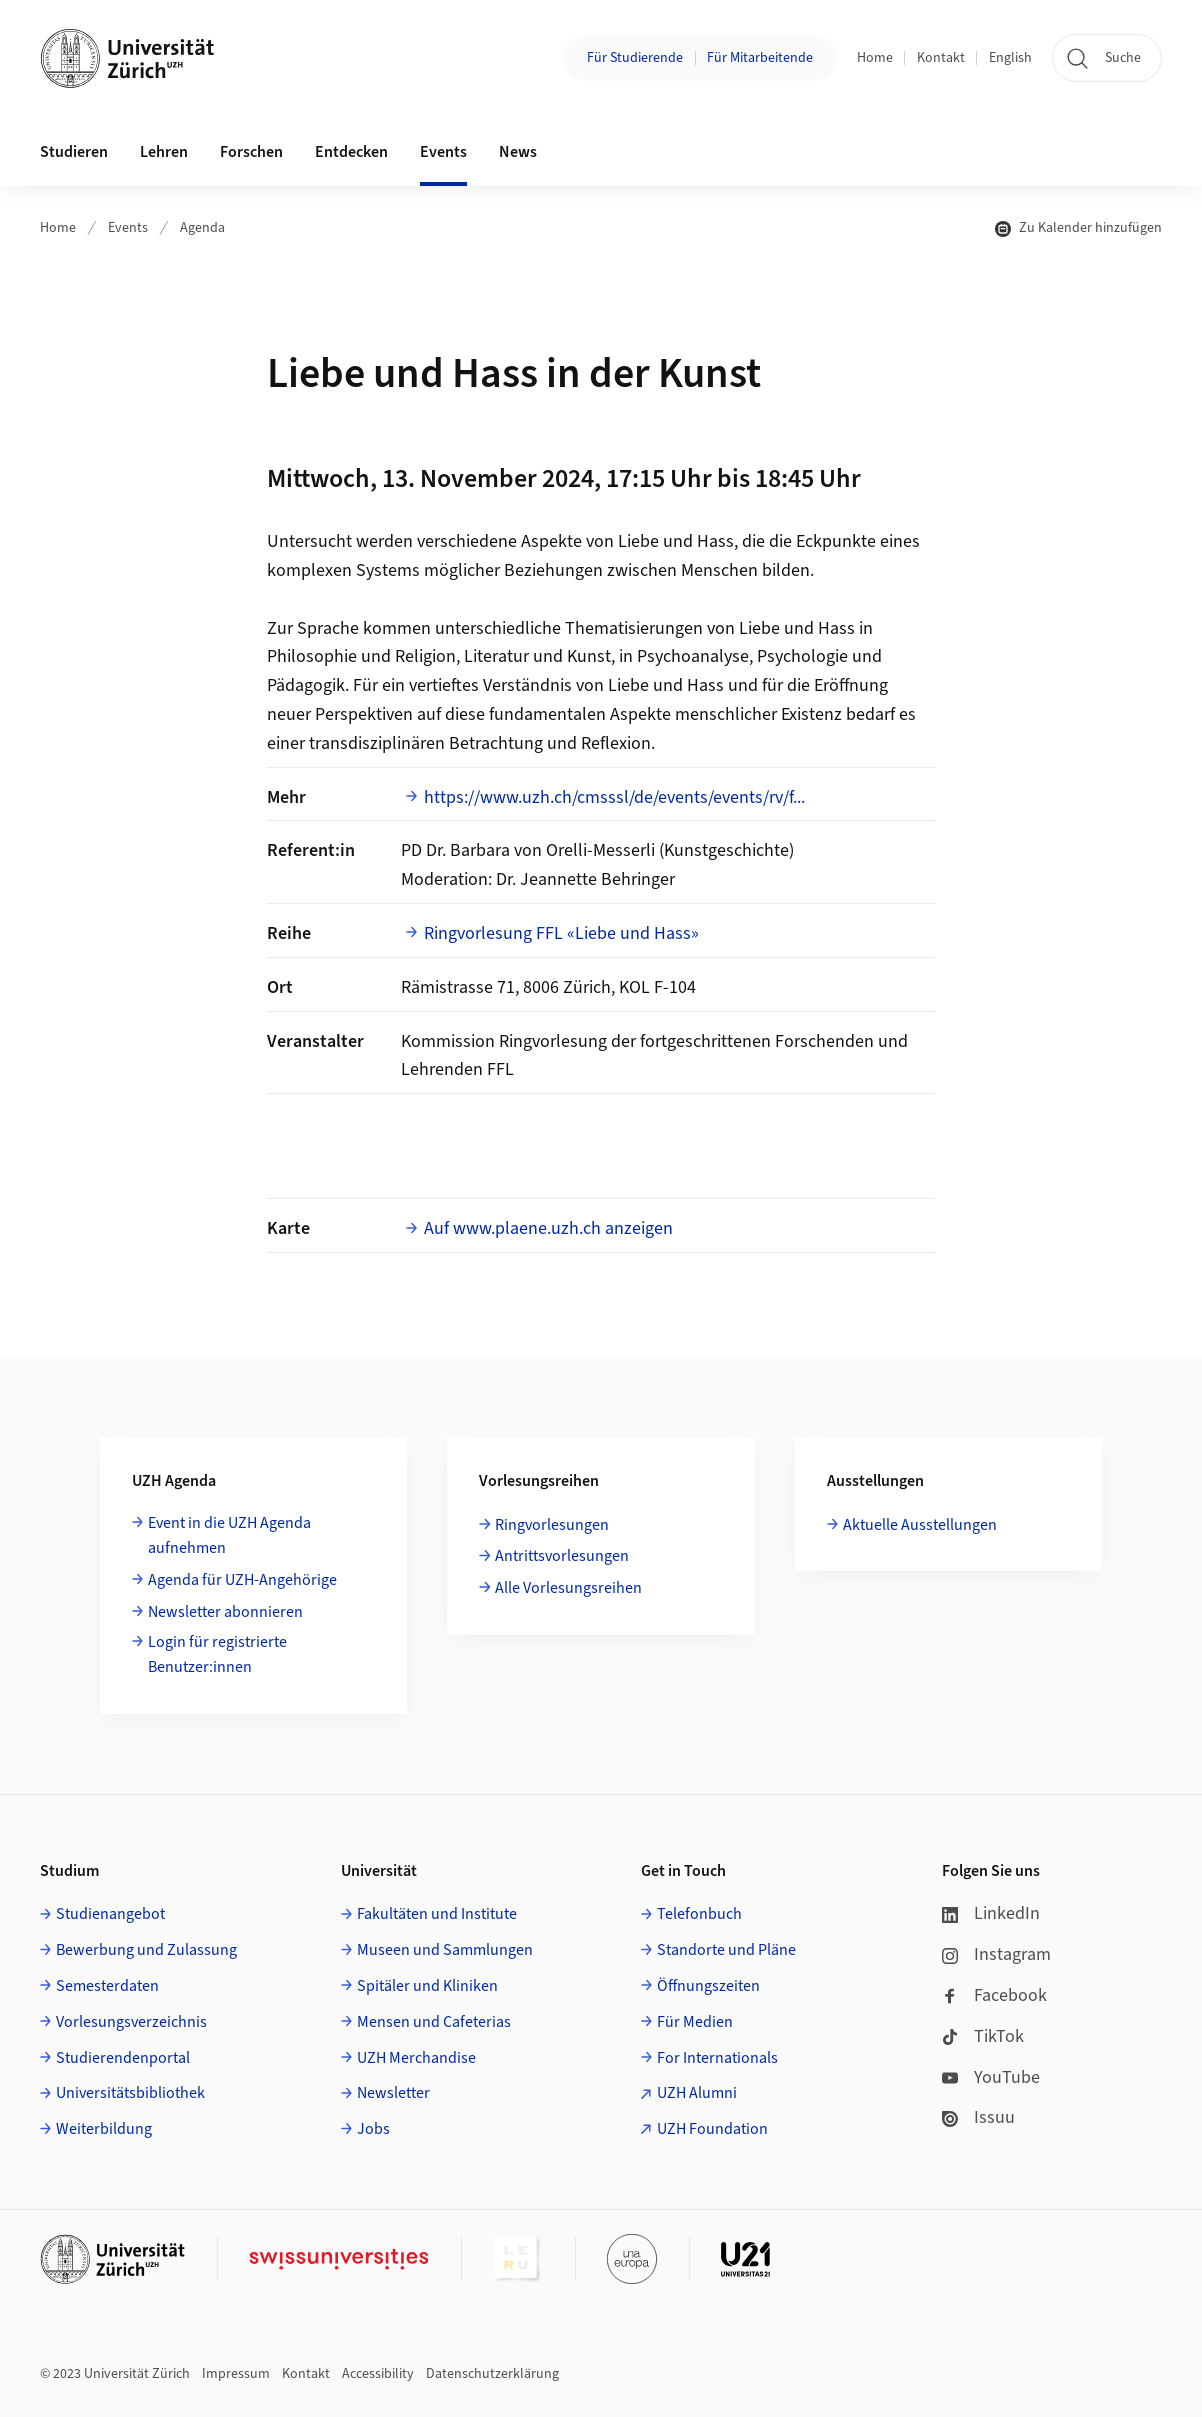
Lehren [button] (164, 152)
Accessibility (378, 2374)
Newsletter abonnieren (225, 1612)
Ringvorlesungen (552, 1525)
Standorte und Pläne (726, 1950)
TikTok (983, 2036)
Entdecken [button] (351, 152)
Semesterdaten (107, 1986)
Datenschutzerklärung (492, 2374)
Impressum (236, 2374)
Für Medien (695, 2022)
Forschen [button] (251, 152)
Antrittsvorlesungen (562, 1556)
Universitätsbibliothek (130, 2093)
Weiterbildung (104, 2129)
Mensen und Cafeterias (434, 2022)
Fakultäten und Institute (437, 1914)
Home (875, 58)
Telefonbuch (699, 1914)
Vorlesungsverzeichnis (131, 2022)
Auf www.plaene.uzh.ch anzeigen (548, 1228)
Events (128, 228)
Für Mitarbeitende (760, 58)
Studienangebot (110, 1914)
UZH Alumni (697, 2093)
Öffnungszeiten (708, 1986)
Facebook (994, 1995)
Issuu (978, 2117)
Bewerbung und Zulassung (146, 1950)
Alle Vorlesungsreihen (568, 1588)
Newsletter (393, 2093)
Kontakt (941, 58)
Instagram (996, 1954)
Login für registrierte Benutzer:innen (217, 1655)
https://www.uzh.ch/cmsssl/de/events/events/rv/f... (614, 797)
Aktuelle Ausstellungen (920, 1525)
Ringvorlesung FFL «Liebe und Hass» (561, 933)
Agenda (202, 228)
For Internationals (717, 2058)
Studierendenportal (123, 2058)
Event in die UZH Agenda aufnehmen (229, 1536)
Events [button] (443, 152)
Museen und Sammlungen (445, 1950)
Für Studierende (635, 58)
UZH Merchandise (416, 2058)
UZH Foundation (712, 2129)
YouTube (991, 2077)
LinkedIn (991, 1913)
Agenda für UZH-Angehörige (242, 1580)
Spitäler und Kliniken (427, 1986)
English (1010, 58)
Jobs (373, 2129)
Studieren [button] (74, 152)
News (518, 152)
